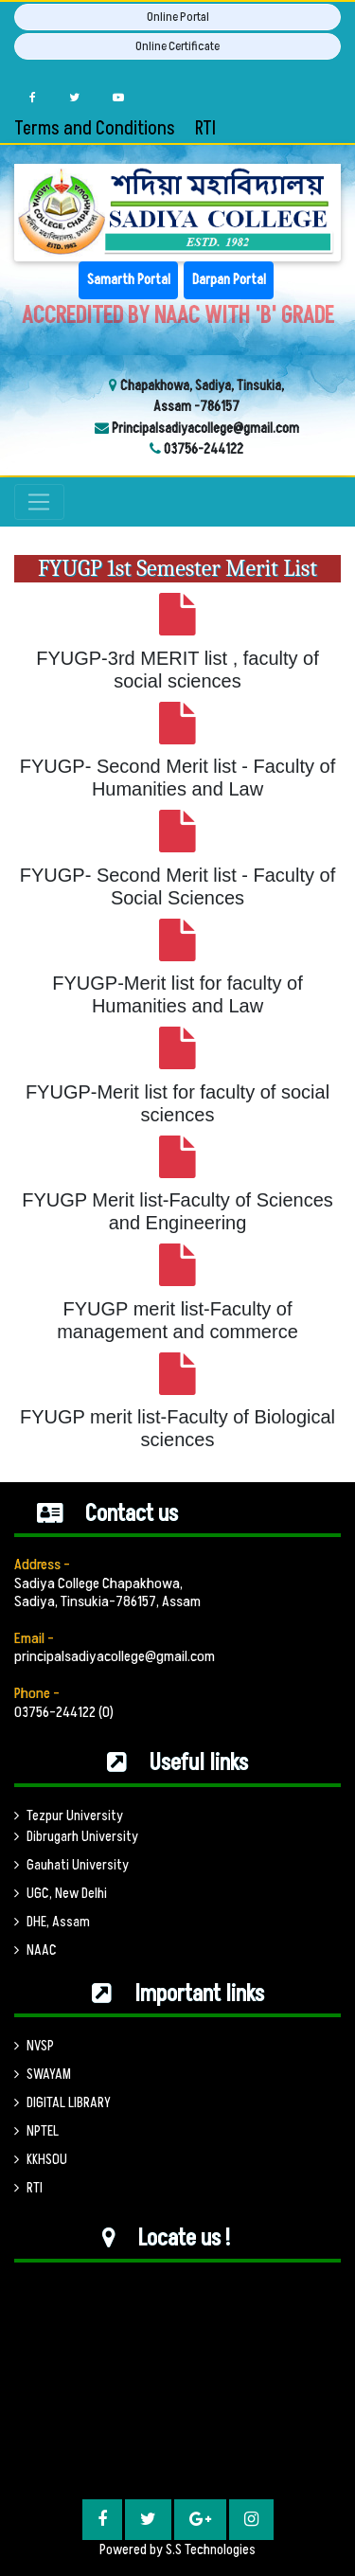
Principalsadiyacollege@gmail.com (204, 428)
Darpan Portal (229, 280)
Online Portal (178, 17)
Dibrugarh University (76, 1837)
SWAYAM (42, 2074)
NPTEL (36, 2131)
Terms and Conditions (94, 129)
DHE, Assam (52, 1922)
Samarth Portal (128, 280)
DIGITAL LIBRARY (62, 2103)
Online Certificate (177, 46)
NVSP (34, 2046)
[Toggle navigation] (39, 502)
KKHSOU (40, 2160)
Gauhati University (71, 1865)
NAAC (35, 1950)
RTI (205, 129)
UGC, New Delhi (60, 1894)
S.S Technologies (211, 2550)
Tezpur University (68, 1816)
